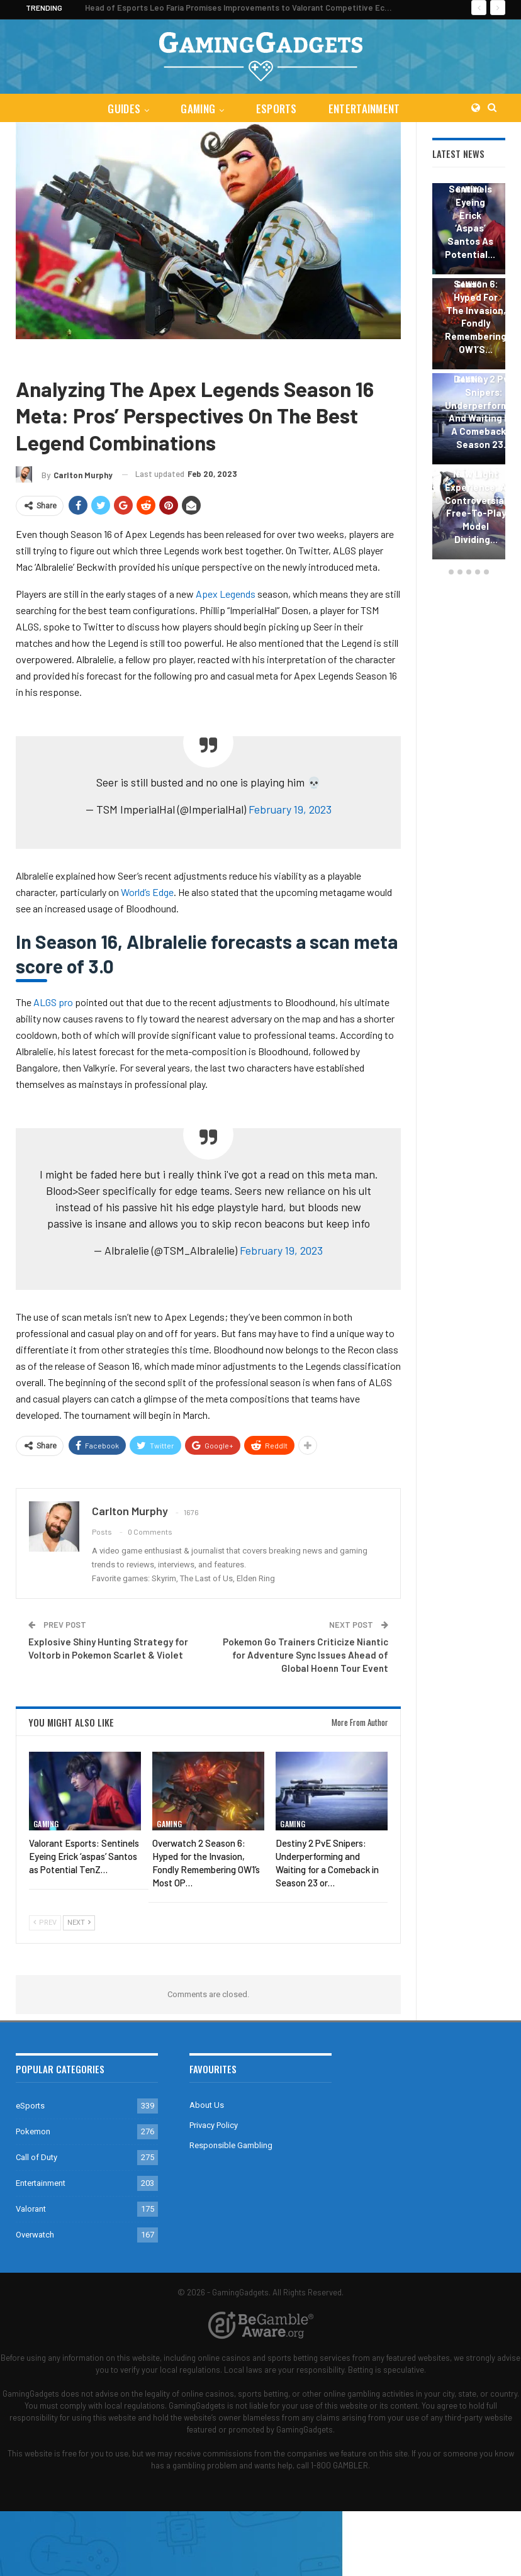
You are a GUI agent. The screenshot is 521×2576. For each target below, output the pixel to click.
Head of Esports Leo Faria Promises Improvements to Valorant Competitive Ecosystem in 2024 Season (281, 8)
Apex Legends (79, 357)
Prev (45, 1922)
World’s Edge (147, 892)
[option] (468, 373)
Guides (121, 108)
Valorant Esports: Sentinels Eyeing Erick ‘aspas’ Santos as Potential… (470, 208)
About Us (206, 2105)
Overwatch (35, 2234)
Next (79, 1922)
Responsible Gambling (230, 2145)
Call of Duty (36, 2157)
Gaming (197, 108)
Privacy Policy (213, 2125)
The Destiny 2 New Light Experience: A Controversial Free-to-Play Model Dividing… (476, 500)
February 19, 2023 (290, 809)
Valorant (31, 2209)
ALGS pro (53, 1002)
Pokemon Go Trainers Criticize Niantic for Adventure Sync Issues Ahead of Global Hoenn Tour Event (305, 1655)
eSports (277, 108)
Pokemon (33, 2131)
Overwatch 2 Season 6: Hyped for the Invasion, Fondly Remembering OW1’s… (476, 310)
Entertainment (367, 108)
